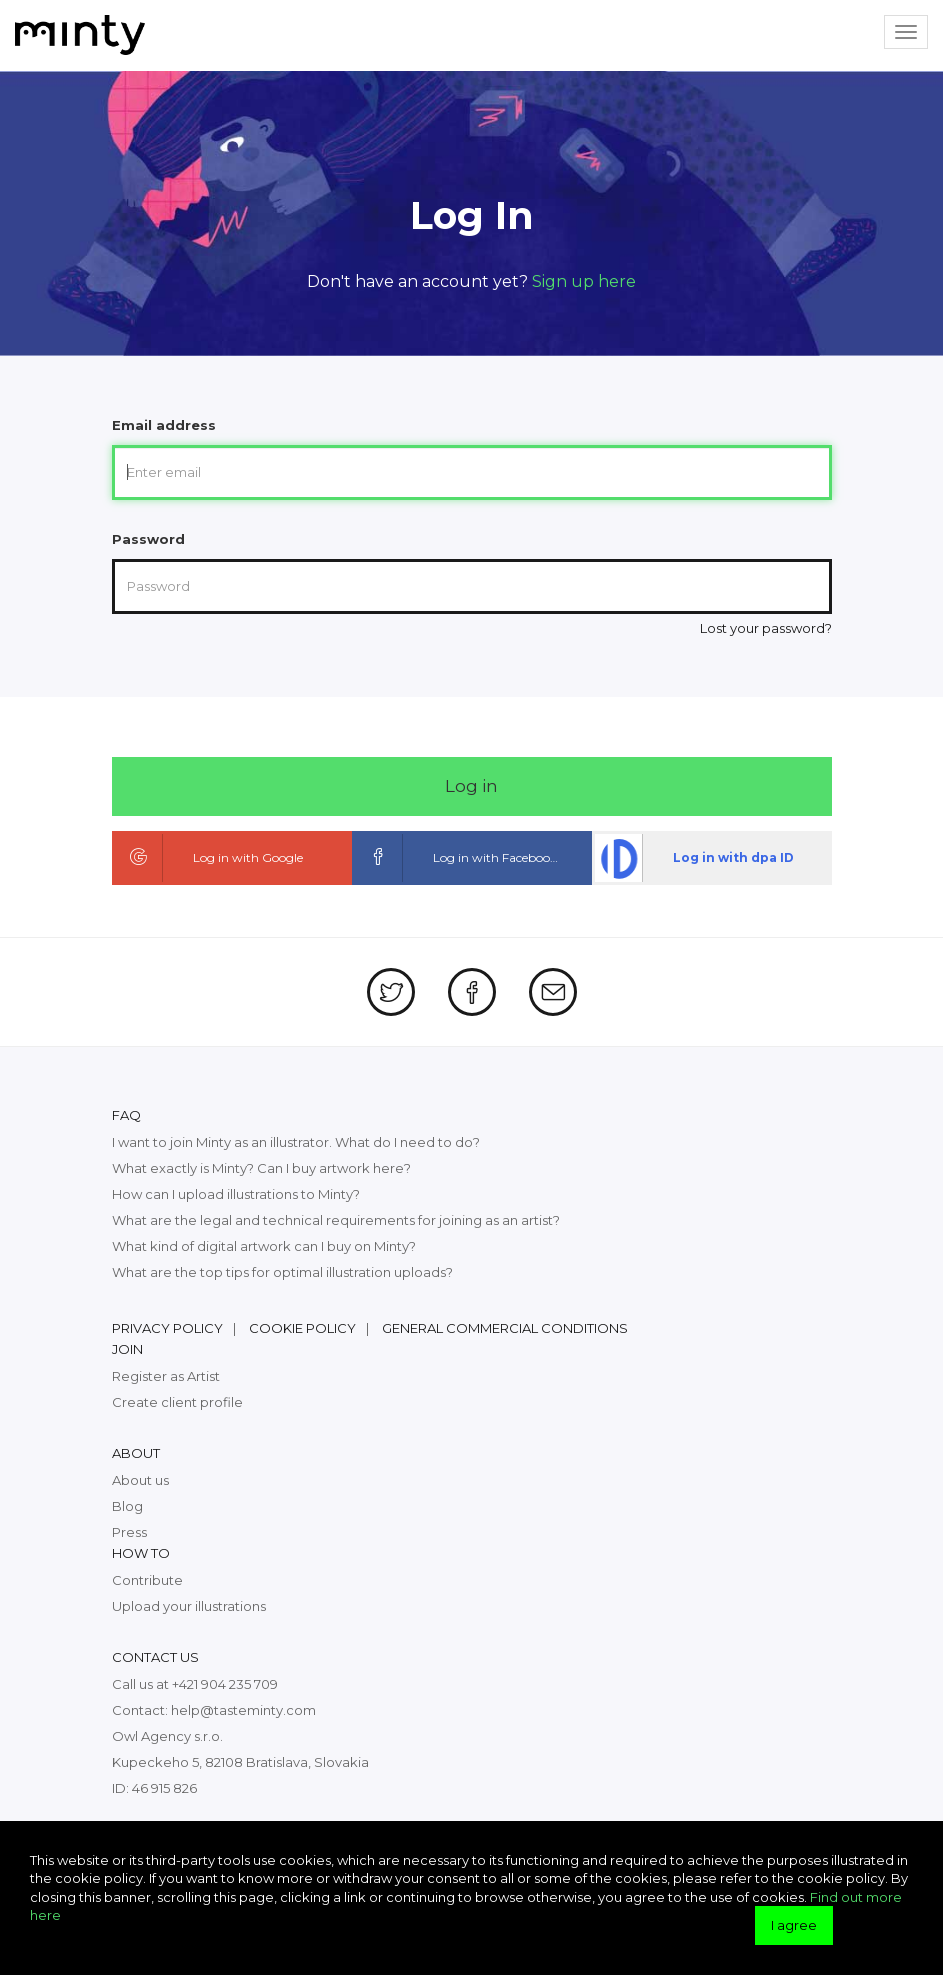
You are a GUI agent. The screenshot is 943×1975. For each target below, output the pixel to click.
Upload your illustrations (189, 1606)
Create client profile (177, 1402)
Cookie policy (302, 1328)
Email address (164, 425)
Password (148, 539)
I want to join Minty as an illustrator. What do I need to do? (296, 1142)
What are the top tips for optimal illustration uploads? (282, 1272)
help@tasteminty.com (243, 1710)
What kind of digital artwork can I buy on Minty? (264, 1246)
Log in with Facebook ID (464, 858)
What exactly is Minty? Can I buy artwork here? (261, 1168)
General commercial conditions (505, 1328)
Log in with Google (209, 858)
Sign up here (584, 281)
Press (129, 1532)
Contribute (147, 1580)
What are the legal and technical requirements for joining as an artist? (336, 1220)
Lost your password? (766, 628)
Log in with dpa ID (694, 858)
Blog (127, 1506)
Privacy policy (167, 1328)
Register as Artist (166, 1376)
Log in (471, 786)
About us (140, 1480)
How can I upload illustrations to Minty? (236, 1194)
